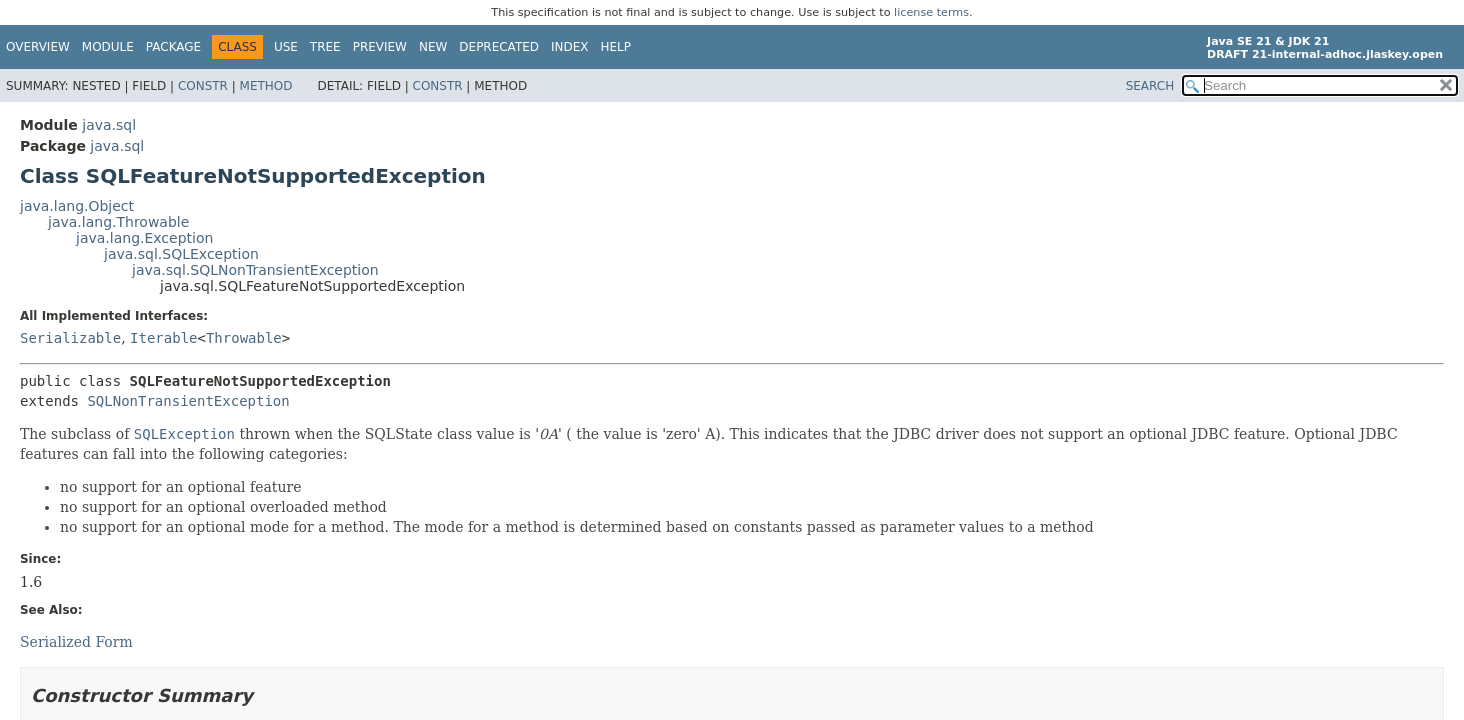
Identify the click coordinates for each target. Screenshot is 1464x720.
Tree (325, 47)
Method (266, 86)
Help (616, 47)
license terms (931, 12)
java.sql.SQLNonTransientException (255, 270)
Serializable (70, 338)
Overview (38, 47)
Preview (380, 47)
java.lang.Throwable (118, 222)
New (433, 47)
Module (108, 47)
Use (286, 47)
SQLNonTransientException (188, 401)
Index (570, 47)
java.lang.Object (77, 206)
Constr (203, 86)
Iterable (163, 338)
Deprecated (499, 47)
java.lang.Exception (144, 238)
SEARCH (1150, 86)
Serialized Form (76, 642)
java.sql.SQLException (181, 254)
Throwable (244, 338)
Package (173, 47)
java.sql (109, 125)
